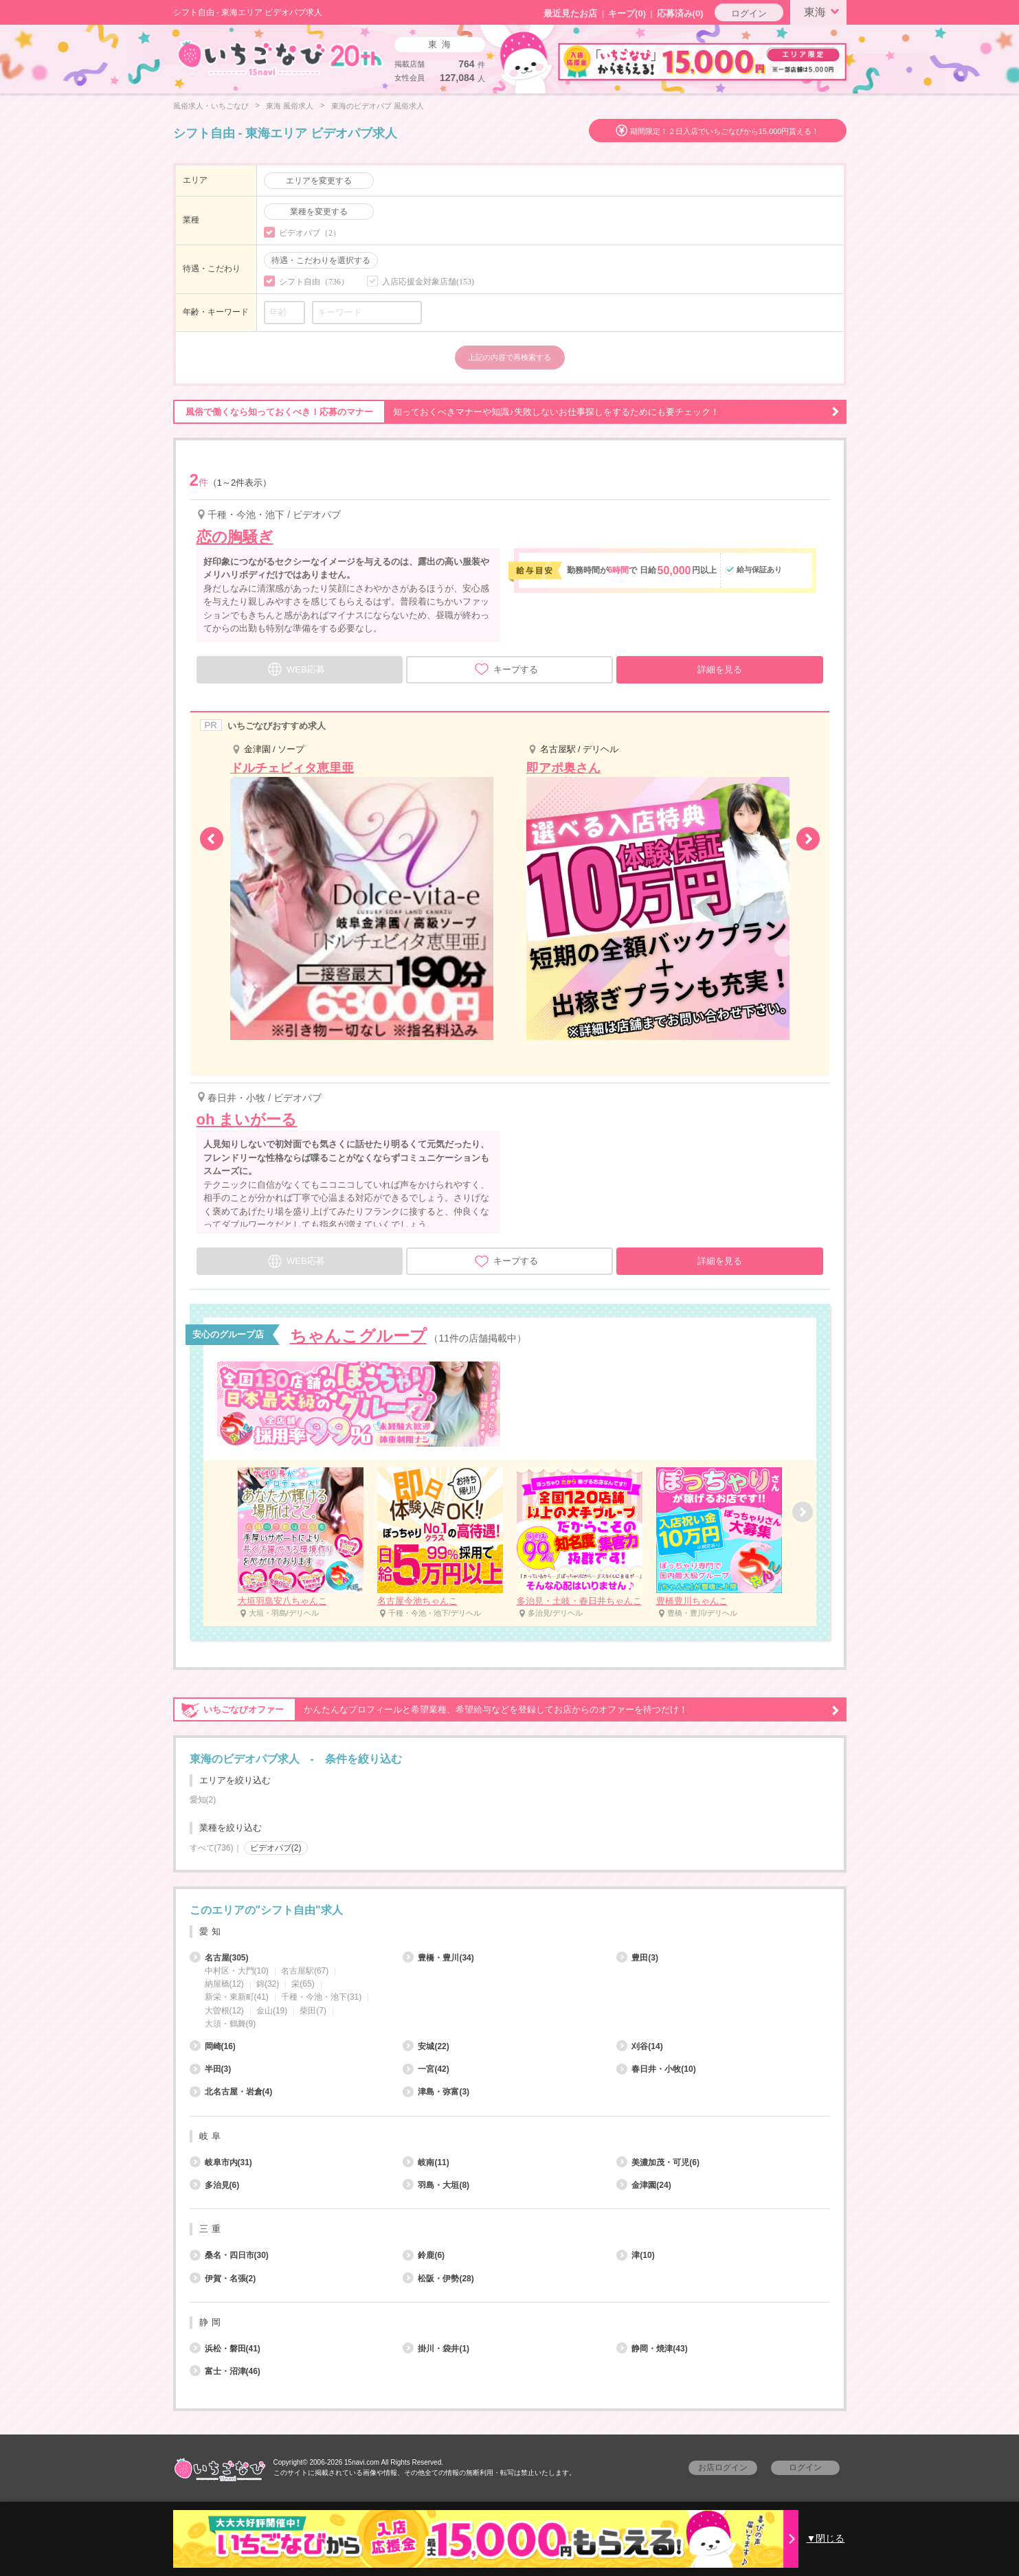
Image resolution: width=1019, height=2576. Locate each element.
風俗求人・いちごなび (211, 106)
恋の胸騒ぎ (235, 536)
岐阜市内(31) (221, 2162)
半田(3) (211, 2069)
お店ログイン (723, 2467)
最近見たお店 (570, 13)
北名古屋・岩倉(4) (231, 2092)
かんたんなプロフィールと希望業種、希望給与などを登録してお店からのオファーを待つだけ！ (506, 1710)
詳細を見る (719, 669)
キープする (506, 669)
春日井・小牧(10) (655, 2069)
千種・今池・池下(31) (321, 1997)
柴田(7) (313, 2010)
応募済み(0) (680, 13)
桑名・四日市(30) (229, 2255)
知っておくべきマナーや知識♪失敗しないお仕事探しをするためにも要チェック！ (506, 412)
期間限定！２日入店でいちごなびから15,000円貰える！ (725, 131)
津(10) (635, 2255)
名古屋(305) (219, 1958)
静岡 (211, 2322)
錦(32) (267, 1984)
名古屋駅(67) (304, 1971)
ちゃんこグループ (358, 1335)
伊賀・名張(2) (223, 2278)
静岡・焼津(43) (651, 2348)
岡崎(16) (213, 2046)
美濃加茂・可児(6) (657, 2162)
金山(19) (271, 2010)
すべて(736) (212, 1848)
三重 (211, 2229)
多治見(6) (215, 2185)
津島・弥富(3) (436, 2092)
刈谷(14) (639, 2046)
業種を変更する (319, 211)
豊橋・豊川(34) (438, 1958)
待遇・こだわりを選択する (320, 260)
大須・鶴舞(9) (230, 2024)
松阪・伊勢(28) (438, 2278)
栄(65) (302, 1984)
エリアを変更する (319, 180)
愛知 (211, 1931)
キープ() (627, 13)
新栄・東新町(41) (237, 1997)
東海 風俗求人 (289, 106)
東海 (824, 11)
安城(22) (426, 2046)
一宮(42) (426, 2069)
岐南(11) (426, 2162)
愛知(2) (203, 1800)
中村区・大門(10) (237, 1971)
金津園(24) (643, 2185)
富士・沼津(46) (225, 2371)
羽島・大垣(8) (436, 2185)
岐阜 (211, 2136)
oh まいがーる (247, 1119)
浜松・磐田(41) (225, 2348)
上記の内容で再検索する (509, 357)
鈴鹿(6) (424, 2255)
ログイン (749, 13)
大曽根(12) (224, 2010)
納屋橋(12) (224, 1984)
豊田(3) (637, 1958)
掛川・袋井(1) (436, 2348)
